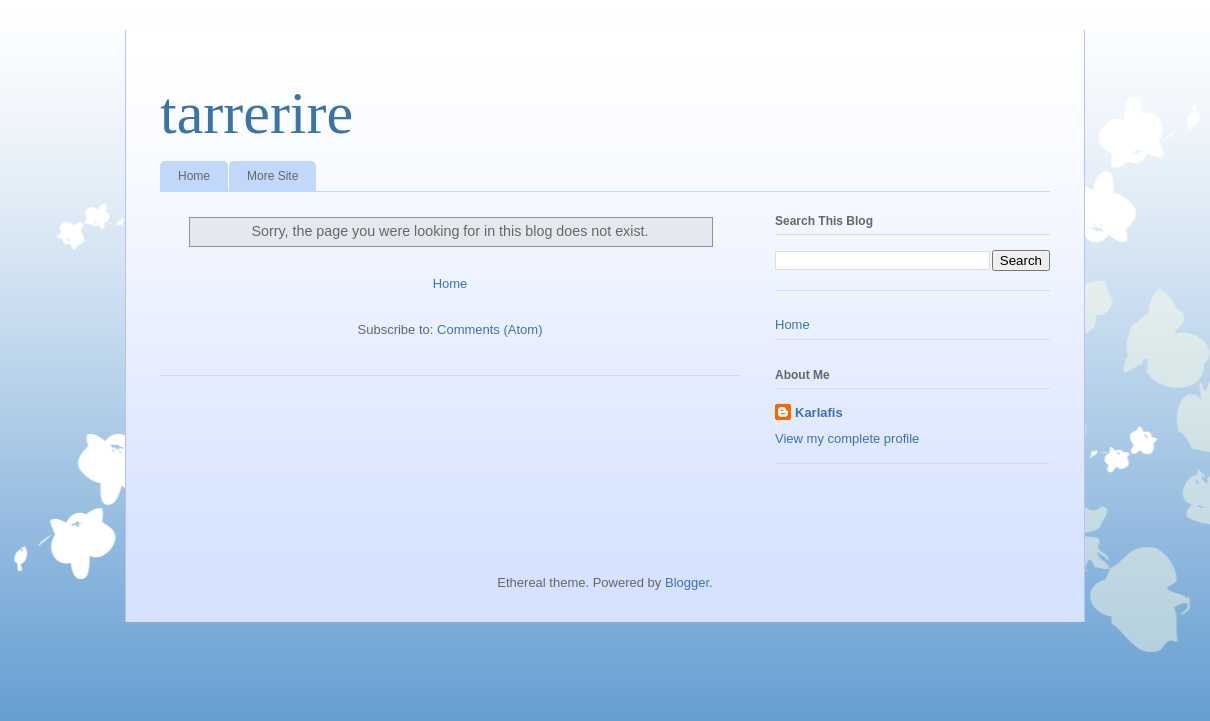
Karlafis (819, 412)
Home (194, 176)
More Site (272, 176)
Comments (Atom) (489, 329)
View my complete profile (847, 438)
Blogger (687, 582)
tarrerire (256, 113)
